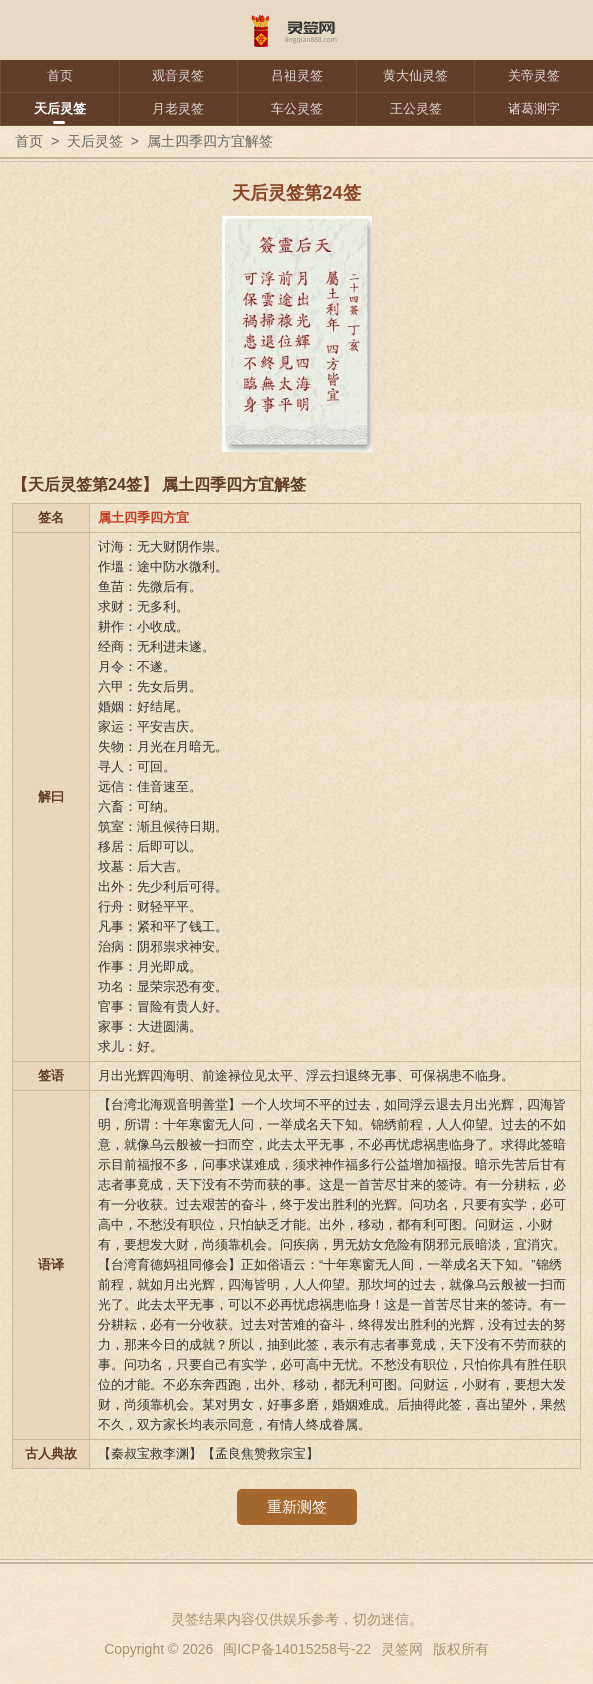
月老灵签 (178, 108)
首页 (60, 75)
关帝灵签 (534, 75)
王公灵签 (416, 108)
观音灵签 (178, 75)
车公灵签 (297, 108)
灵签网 (402, 1649)
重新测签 (297, 1506)
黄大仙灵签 (415, 75)
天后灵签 (60, 108)
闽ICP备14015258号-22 (297, 1649)
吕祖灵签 (297, 75)
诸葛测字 (534, 108)
